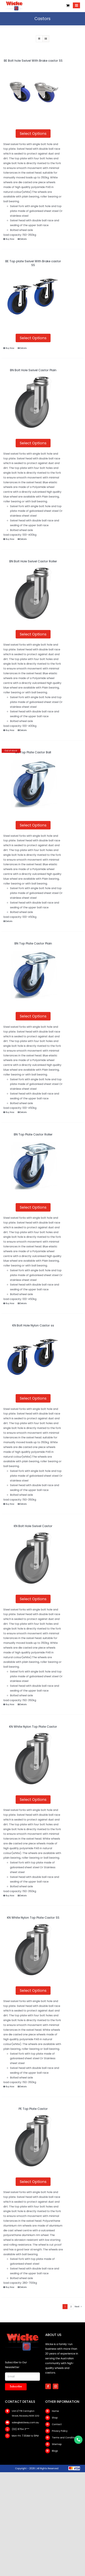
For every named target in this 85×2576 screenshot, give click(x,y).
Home (55, 2411)
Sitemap (57, 2444)
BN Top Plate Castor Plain (33, 943)
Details (23, 239)
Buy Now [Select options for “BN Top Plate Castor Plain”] (10, 1112)
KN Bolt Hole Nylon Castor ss (33, 1325)
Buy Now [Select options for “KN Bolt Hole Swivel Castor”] (10, 1704)
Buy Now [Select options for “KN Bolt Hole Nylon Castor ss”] (10, 1504)
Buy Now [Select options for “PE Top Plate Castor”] (10, 2287)
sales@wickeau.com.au (25, 2422)
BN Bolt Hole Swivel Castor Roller (33, 561)
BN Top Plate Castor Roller (33, 1134)
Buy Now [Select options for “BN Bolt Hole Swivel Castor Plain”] (10, 539)
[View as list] (46, 38)
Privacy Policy (60, 2431)
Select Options (33, 133)
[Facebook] (48, 2386)
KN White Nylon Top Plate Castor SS (33, 1918)
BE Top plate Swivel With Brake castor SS (33, 263)
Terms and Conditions (65, 2437)
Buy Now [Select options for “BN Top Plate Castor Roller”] (10, 1303)
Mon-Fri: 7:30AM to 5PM (25, 2435)
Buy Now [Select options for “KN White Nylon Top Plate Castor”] (10, 1895)
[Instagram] (55, 2386)
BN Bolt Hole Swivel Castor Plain (33, 370)
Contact (57, 2424)
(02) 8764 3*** (20, 2429)
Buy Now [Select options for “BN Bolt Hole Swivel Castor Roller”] (10, 730)
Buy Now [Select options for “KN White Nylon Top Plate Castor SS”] (10, 2086)
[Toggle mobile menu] (76, 5)
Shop (55, 2417)
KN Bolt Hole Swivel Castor (33, 1526)
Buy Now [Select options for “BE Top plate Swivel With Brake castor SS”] (10, 348)
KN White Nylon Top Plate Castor (33, 1727)
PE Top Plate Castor (33, 2109)
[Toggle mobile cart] (68, 4)
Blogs (55, 2450)
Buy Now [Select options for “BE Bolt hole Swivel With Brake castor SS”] (10, 239)
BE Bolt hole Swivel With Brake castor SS (33, 61)
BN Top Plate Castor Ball (33, 752)
